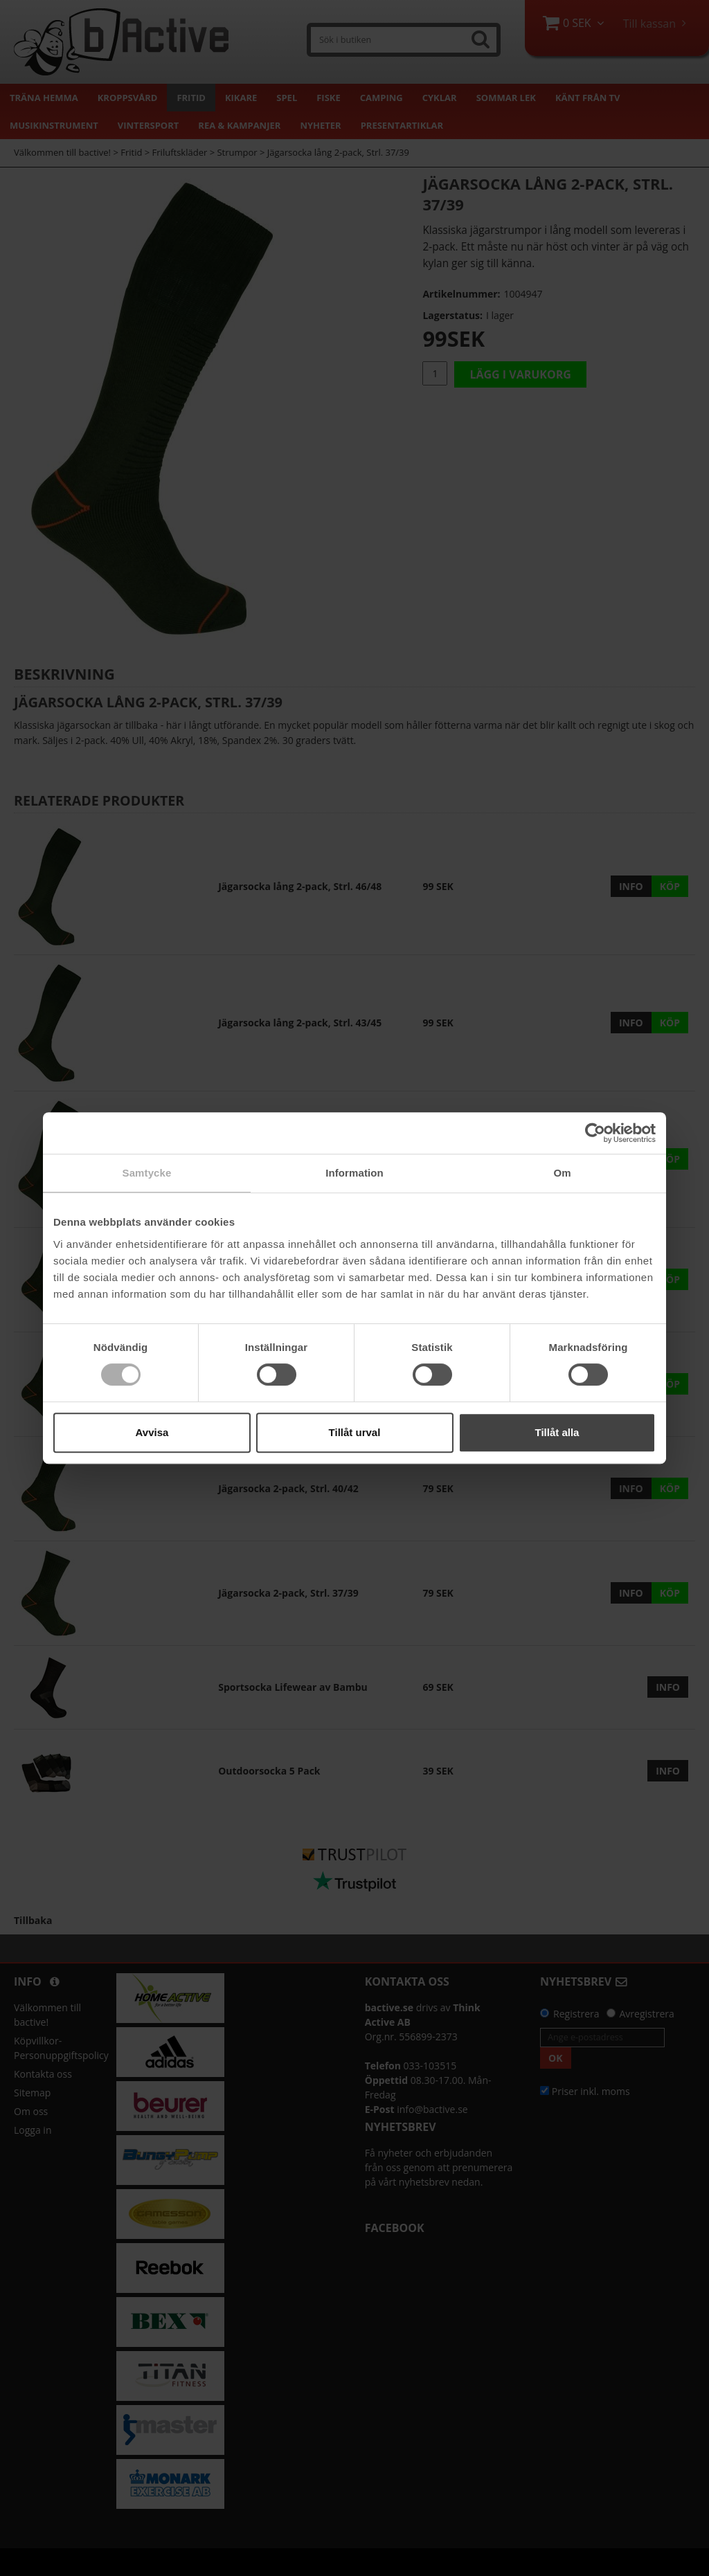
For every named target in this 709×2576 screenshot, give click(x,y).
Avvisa (152, 1432)
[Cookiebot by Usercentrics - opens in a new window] (595, 1133)
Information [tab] (354, 1173)
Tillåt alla (557, 1432)
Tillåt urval (355, 1432)
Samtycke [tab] (147, 1173)
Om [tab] (562, 1173)
